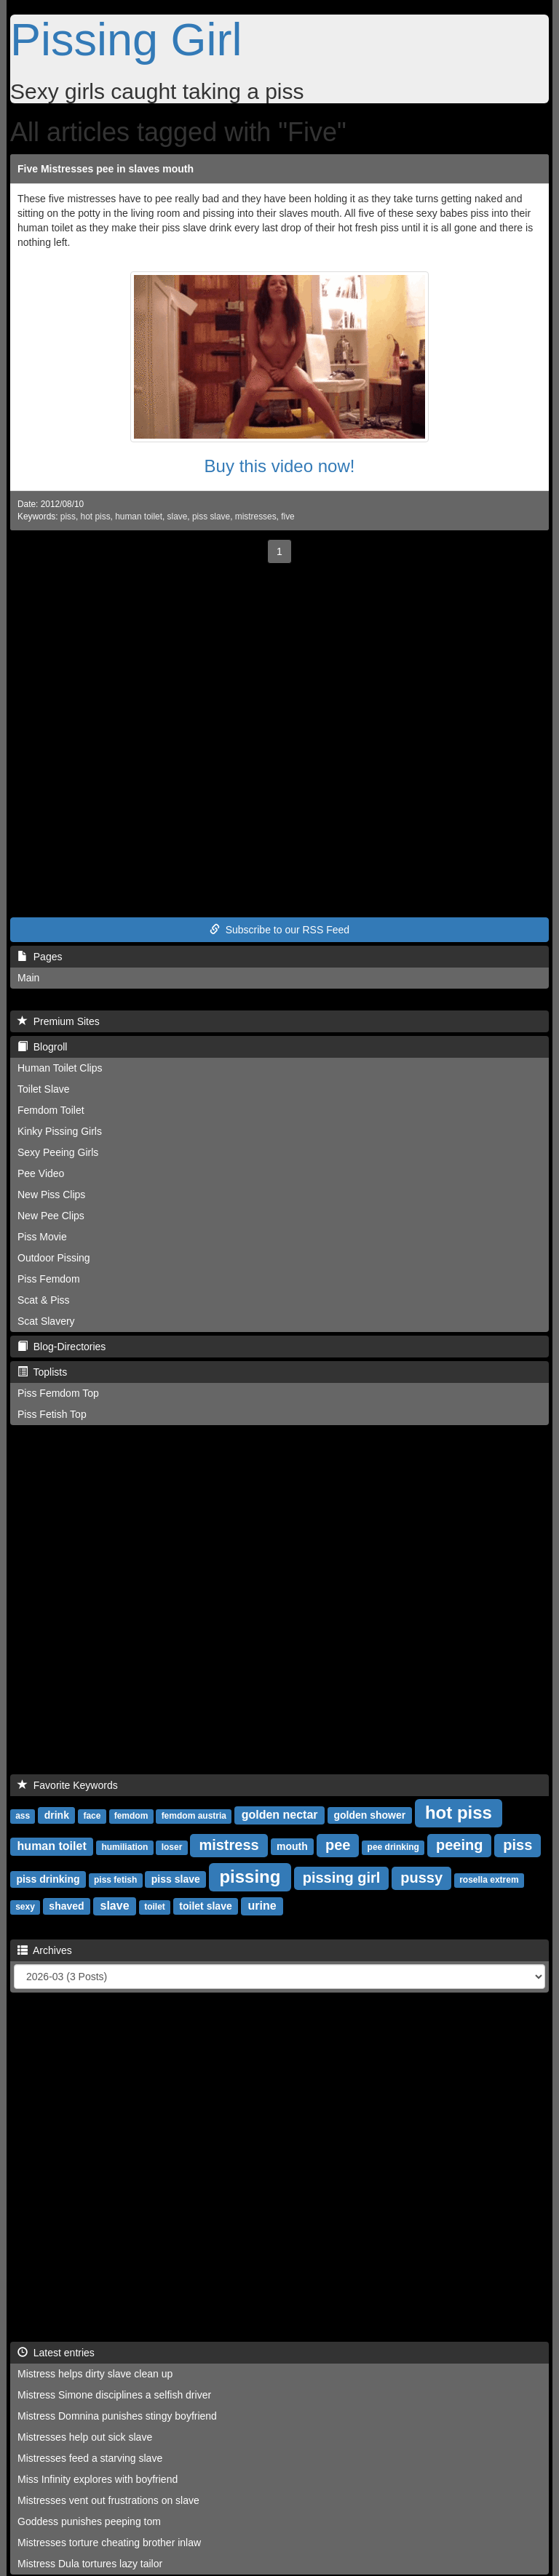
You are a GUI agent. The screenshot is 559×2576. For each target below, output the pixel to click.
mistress (228, 1845)
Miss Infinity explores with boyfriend (97, 2479)
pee (337, 1845)
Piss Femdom (48, 1279)
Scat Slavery (46, 1321)
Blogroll (42, 1047)
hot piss (96, 516)
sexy (25, 1907)
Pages (39, 956)
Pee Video (40, 1173)
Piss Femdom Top (58, 1393)
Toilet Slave (43, 1089)
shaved (66, 1906)
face (91, 1816)
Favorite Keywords (67, 1785)
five (288, 516)
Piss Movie (42, 1237)
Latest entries (56, 2352)
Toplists (42, 1372)
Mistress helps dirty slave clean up (95, 2374)
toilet (154, 1907)
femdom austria (194, 1816)
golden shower (369, 1815)
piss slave (211, 516)
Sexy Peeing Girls (57, 1152)
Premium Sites (58, 1021)
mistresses (256, 516)
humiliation (124, 1847)
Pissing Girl (126, 39)
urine (262, 1905)
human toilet (138, 516)
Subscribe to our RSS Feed (279, 930)
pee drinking (393, 1847)
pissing (249, 1876)
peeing (459, 1845)
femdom (131, 1816)
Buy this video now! (280, 466)
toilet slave (205, 1906)
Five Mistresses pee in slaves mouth (105, 169)
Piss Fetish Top (52, 1414)
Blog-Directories (61, 1346)
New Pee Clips (50, 1215)
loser (172, 1847)
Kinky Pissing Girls (59, 1131)
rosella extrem (488, 1880)
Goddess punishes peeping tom (89, 2521)
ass (22, 1816)
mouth (292, 1846)
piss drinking (47, 1879)
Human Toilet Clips (59, 1068)
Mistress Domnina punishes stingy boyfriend (117, 2416)
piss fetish (115, 1880)
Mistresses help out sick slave (84, 2437)
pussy (421, 1878)
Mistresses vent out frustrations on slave (108, 2500)
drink (56, 1815)
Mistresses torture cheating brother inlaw (109, 2542)
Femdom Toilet (50, 1110)
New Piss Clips (51, 1194)
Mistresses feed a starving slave (89, 2458)
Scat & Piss (43, 1300)
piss (68, 516)
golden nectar (280, 1815)
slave (177, 516)
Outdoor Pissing (53, 1258)
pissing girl (342, 1878)
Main (28, 978)
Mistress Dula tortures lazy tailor (89, 2563)
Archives (44, 1950)
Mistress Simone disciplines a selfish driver (114, 2395)
